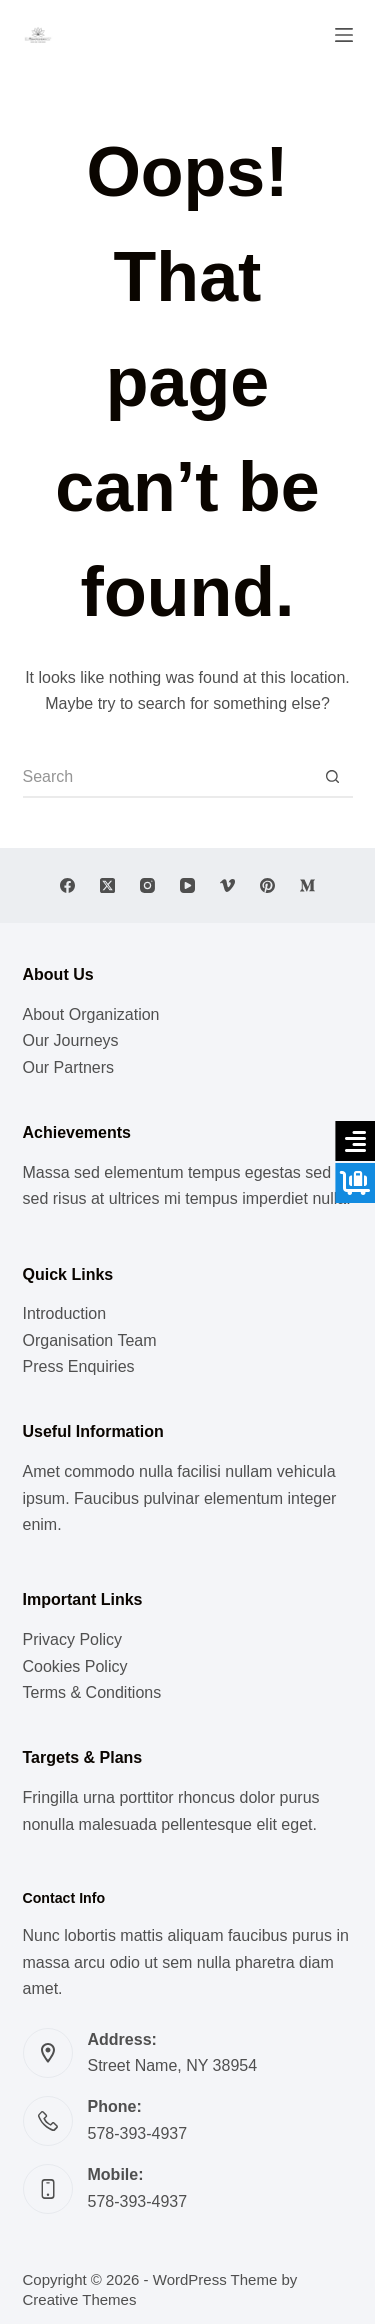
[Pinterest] (267, 885)
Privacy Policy (73, 1639)
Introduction (65, 1313)
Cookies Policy (75, 1666)
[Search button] (333, 778)
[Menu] (344, 35)
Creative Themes (80, 2299)
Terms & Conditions (92, 1692)
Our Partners (69, 1067)
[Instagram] (147, 885)
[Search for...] (168, 778)
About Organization (91, 1014)
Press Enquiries (79, 1366)
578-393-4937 (138, 2133)
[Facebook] (67, 885)
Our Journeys (71, 1040)
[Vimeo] (227, 885)
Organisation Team (90, 1340)
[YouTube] (187, 885)
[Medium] (307, 885)
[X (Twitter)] (107, 885)
